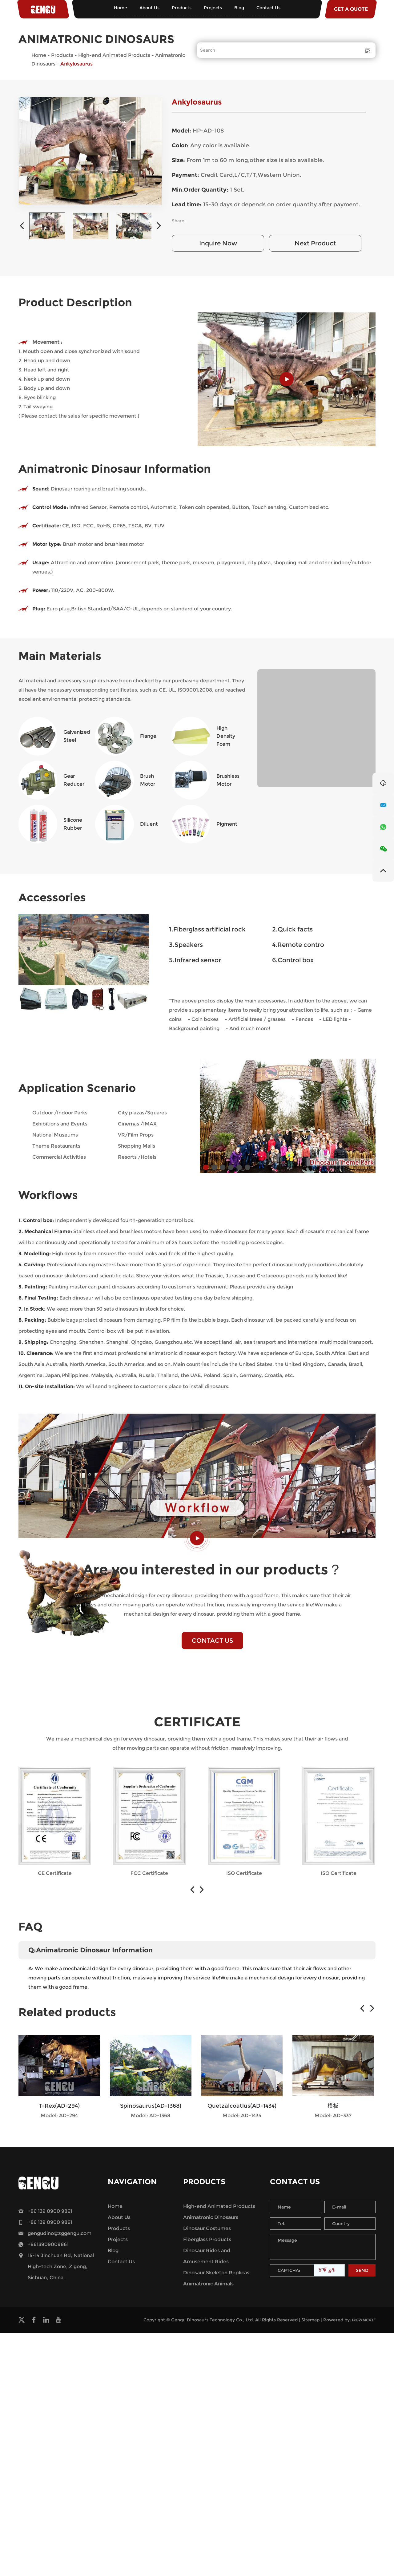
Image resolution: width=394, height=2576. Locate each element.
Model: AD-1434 (242, 2115)
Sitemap (310, 2320)
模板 (333, 2105)
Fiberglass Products (207, 2239)
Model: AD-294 (59, 2115)
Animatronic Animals (208, 2284)
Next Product (315, 243)
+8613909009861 (48, 2244)
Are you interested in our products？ (212, 1569)
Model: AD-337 (333, 2115)
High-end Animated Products (114, 55)
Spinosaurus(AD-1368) (150, 2105)
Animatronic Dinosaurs (210, 2217)
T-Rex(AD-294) (59, 2105)
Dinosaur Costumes (207, 2228)
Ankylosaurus (76, 64)
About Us (149, 7)
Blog (239, 7)
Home (120, 7)
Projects (213, 7)
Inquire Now (218, 243)
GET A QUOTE (351, 9)
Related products (67, 2012)
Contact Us (268, 7)
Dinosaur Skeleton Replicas (216, 2273)
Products (181, 7)
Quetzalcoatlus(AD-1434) (241, 2105)
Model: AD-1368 (150, 2115)
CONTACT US (212, 1640)
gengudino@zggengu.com (59, 2233)
